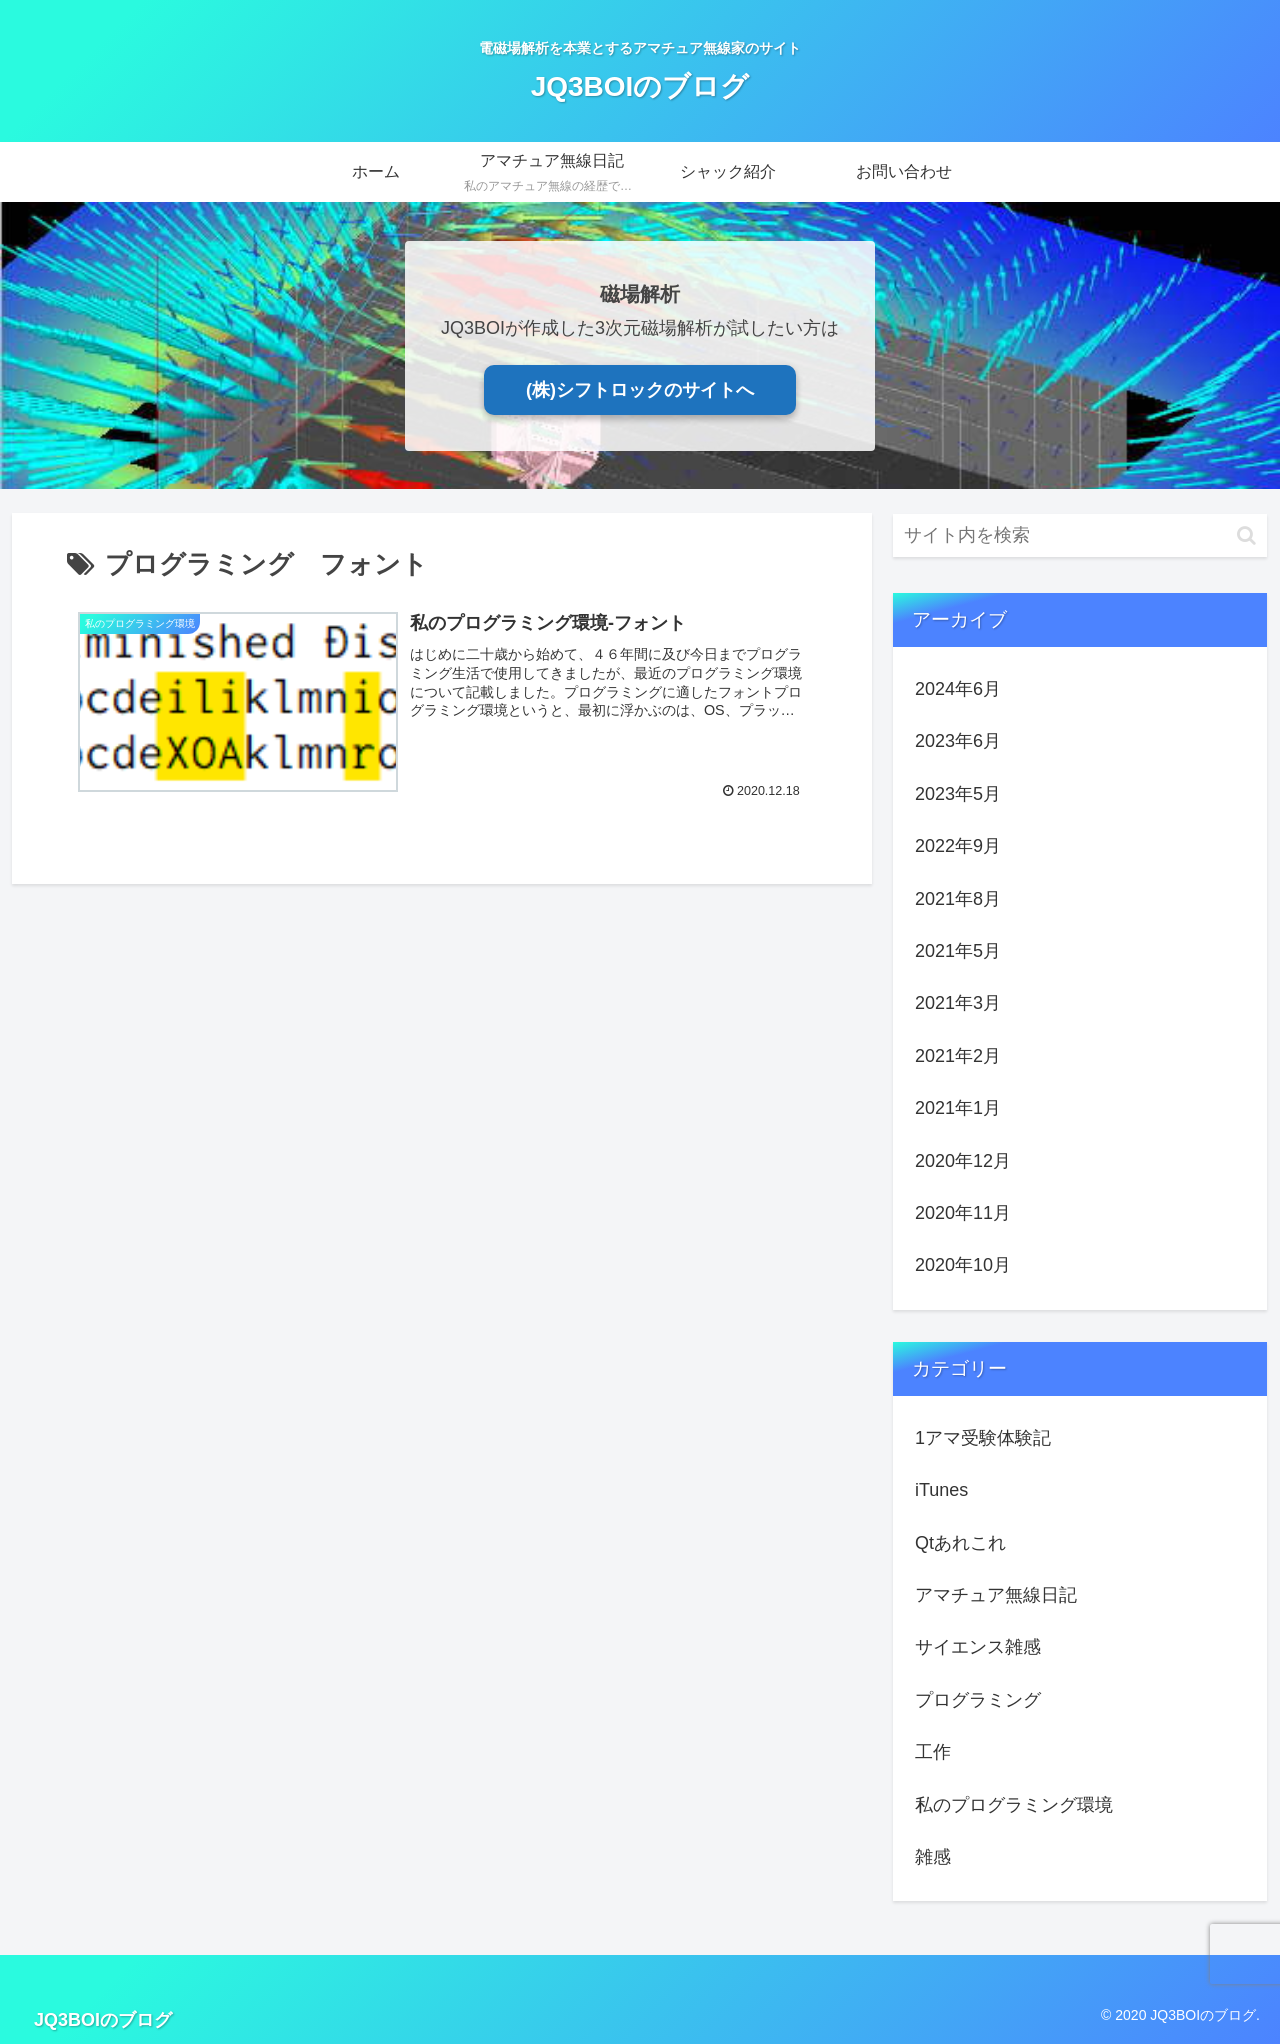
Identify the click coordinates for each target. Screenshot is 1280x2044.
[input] (1080, 535)
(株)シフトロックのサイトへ (640, 390)
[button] (1246, 535)
